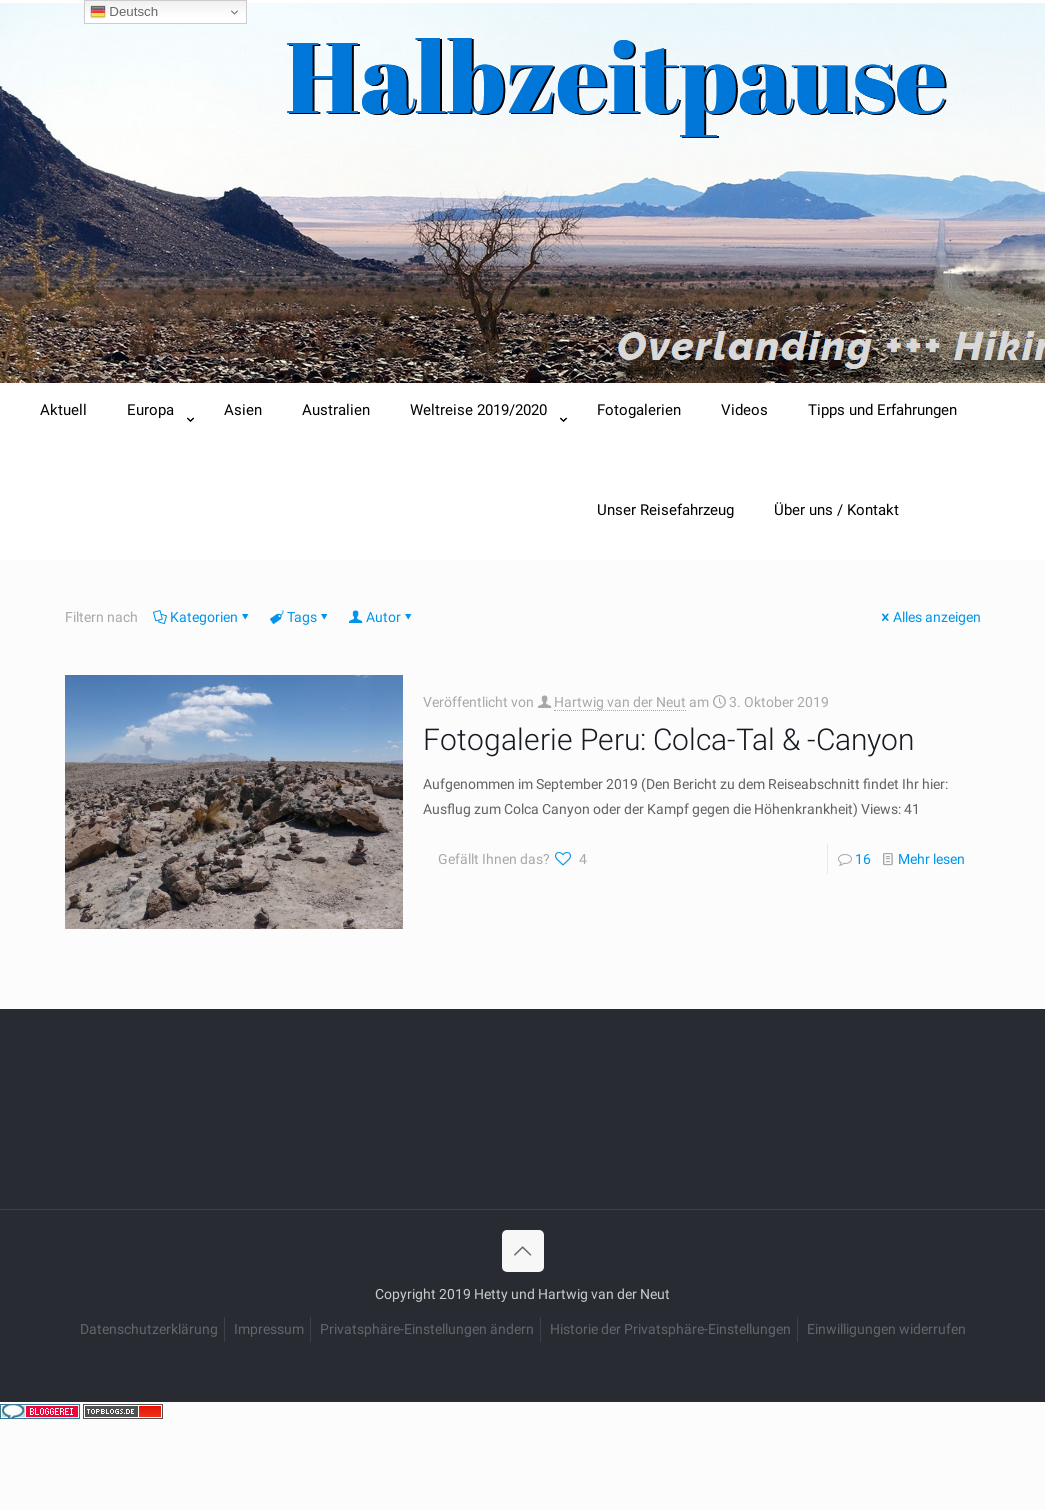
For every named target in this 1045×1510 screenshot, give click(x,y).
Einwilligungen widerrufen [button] (886, 1329)
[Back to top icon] (523, 1251)
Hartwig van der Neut (620, 702)
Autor (382, 617)
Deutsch (124, 12)
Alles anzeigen (930, 617)
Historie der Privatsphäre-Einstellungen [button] (670, 1329)
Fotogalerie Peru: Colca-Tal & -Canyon (668, 739)
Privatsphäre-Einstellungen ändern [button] (427, 1329)
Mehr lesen (931, 859)
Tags (300, 617)
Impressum (269, 1329)
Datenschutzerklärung (149, 1329)
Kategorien (202, 617)
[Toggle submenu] (155, 470)
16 (863, 859)
